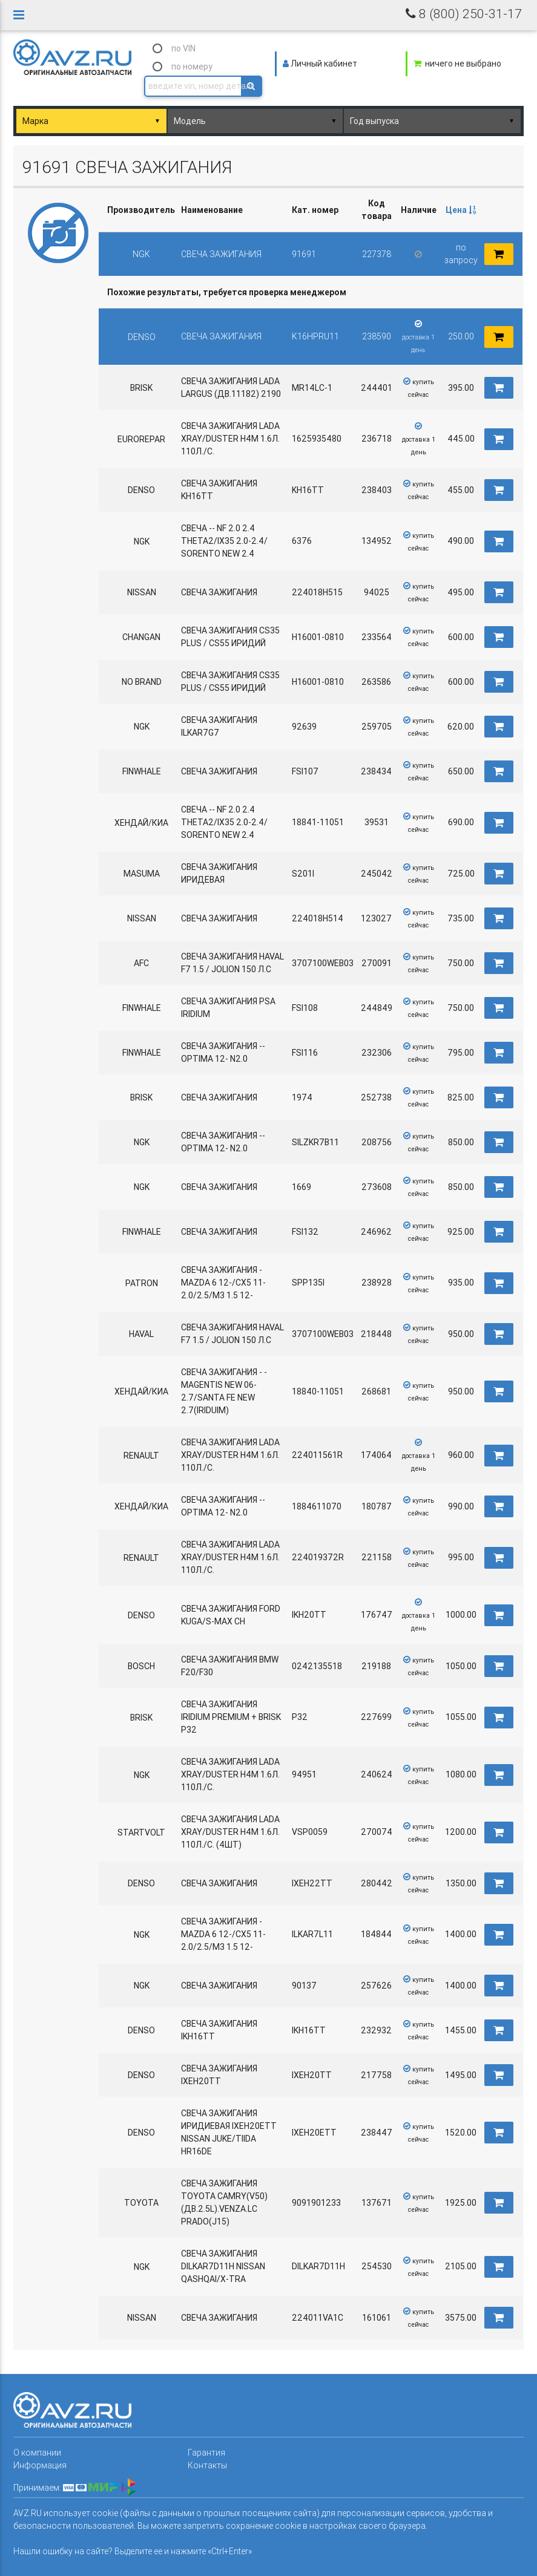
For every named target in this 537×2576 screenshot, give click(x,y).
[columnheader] (461, 210)
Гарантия (206, 2452)
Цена (461, 209)
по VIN (183, 48)
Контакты (207, 2465)
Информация (40, 2465)
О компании (37, 2452)
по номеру (191, 66)
